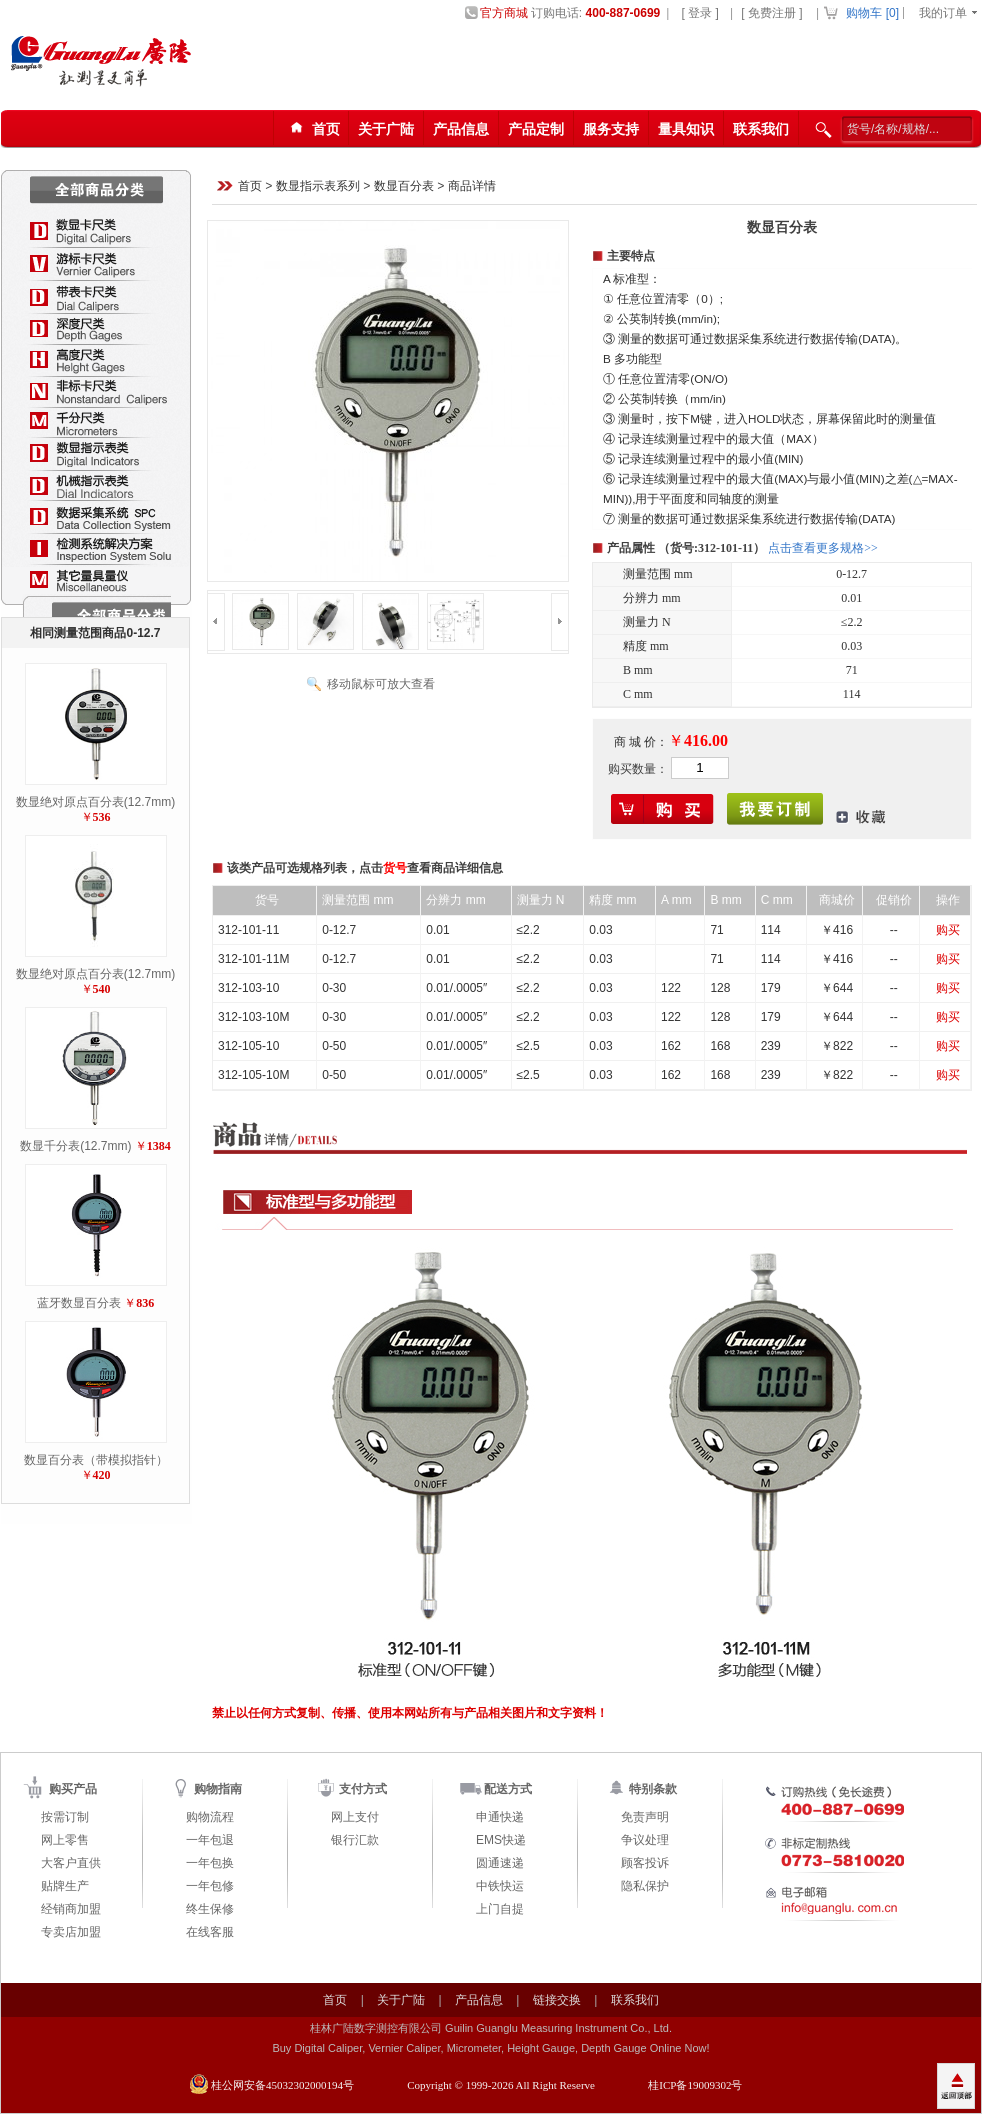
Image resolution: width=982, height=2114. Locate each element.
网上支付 (355, 1817)
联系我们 (761, 129)
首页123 (312, 129)
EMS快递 (501, 1840)
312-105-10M (253, 1075)
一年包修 (210, 1886)
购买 (948, 930)
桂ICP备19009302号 (695, 2085)
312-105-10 (248, 1046)
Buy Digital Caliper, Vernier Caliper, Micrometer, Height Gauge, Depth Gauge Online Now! (490, 2048)
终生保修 (210, 1909)
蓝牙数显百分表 (79, 1303)
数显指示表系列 (318, 187)
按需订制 (65, 1817)
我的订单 (943, 13)
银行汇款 (355, 1840)
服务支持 (611, 129)
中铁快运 (500, 1886)
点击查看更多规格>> (823, 548)
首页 (250, 187)
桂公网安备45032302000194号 (282, 2085)
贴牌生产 (65, 1886)
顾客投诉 (645, 1863)
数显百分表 (404, 187)
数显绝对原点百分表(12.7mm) (95, 802)
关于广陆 (386, 129)
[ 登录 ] (699, 13)
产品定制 (536, 129)
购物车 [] (872, 13)
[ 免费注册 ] (771, 13)
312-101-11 (248, 930)
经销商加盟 (71, 1909)
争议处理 (645, 1840)
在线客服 (210, 1932)
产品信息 (461, 129)
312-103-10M (253, 1017)
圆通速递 (500, 1863)
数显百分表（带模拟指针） (96, 1460)
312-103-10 (248, 988)
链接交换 (557, 2000)
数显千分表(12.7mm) (75, 1146)
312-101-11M (253, 959)
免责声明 (645, 1817)
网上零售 (65, 1840)
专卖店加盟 (71, 1932)
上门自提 (500, 1909)
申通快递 (500, 1817)
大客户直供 (71, 1863)
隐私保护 (645, 1886)
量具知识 (686, 129)
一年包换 (210, 1863)
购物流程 (210, 1817)
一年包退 (210, 1840)
